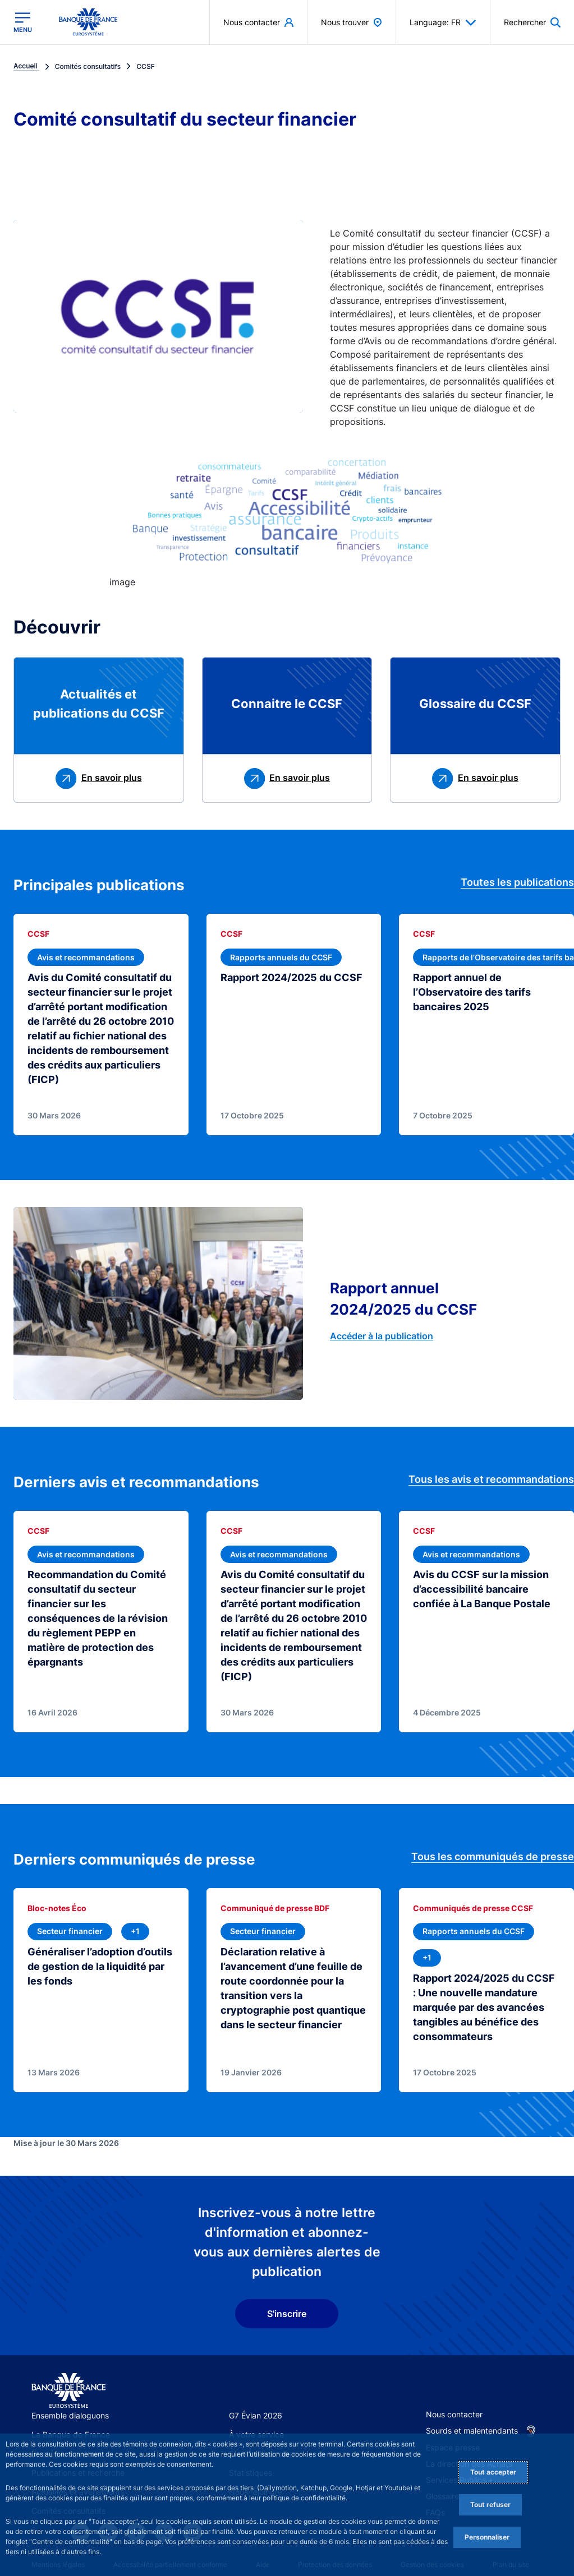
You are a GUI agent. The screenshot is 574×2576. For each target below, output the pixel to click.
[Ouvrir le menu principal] (22, 22)
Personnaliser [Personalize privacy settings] (487, 2537)
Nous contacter (454, 2414)
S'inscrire (286, 2313)
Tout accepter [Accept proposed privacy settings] (493, 2472)
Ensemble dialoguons (70, 2415)
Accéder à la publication (381, 1336)
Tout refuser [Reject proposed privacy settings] (490, 2504)
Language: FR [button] (443, 22)
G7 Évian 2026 (255, 2415)
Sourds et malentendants (472, 2430)
